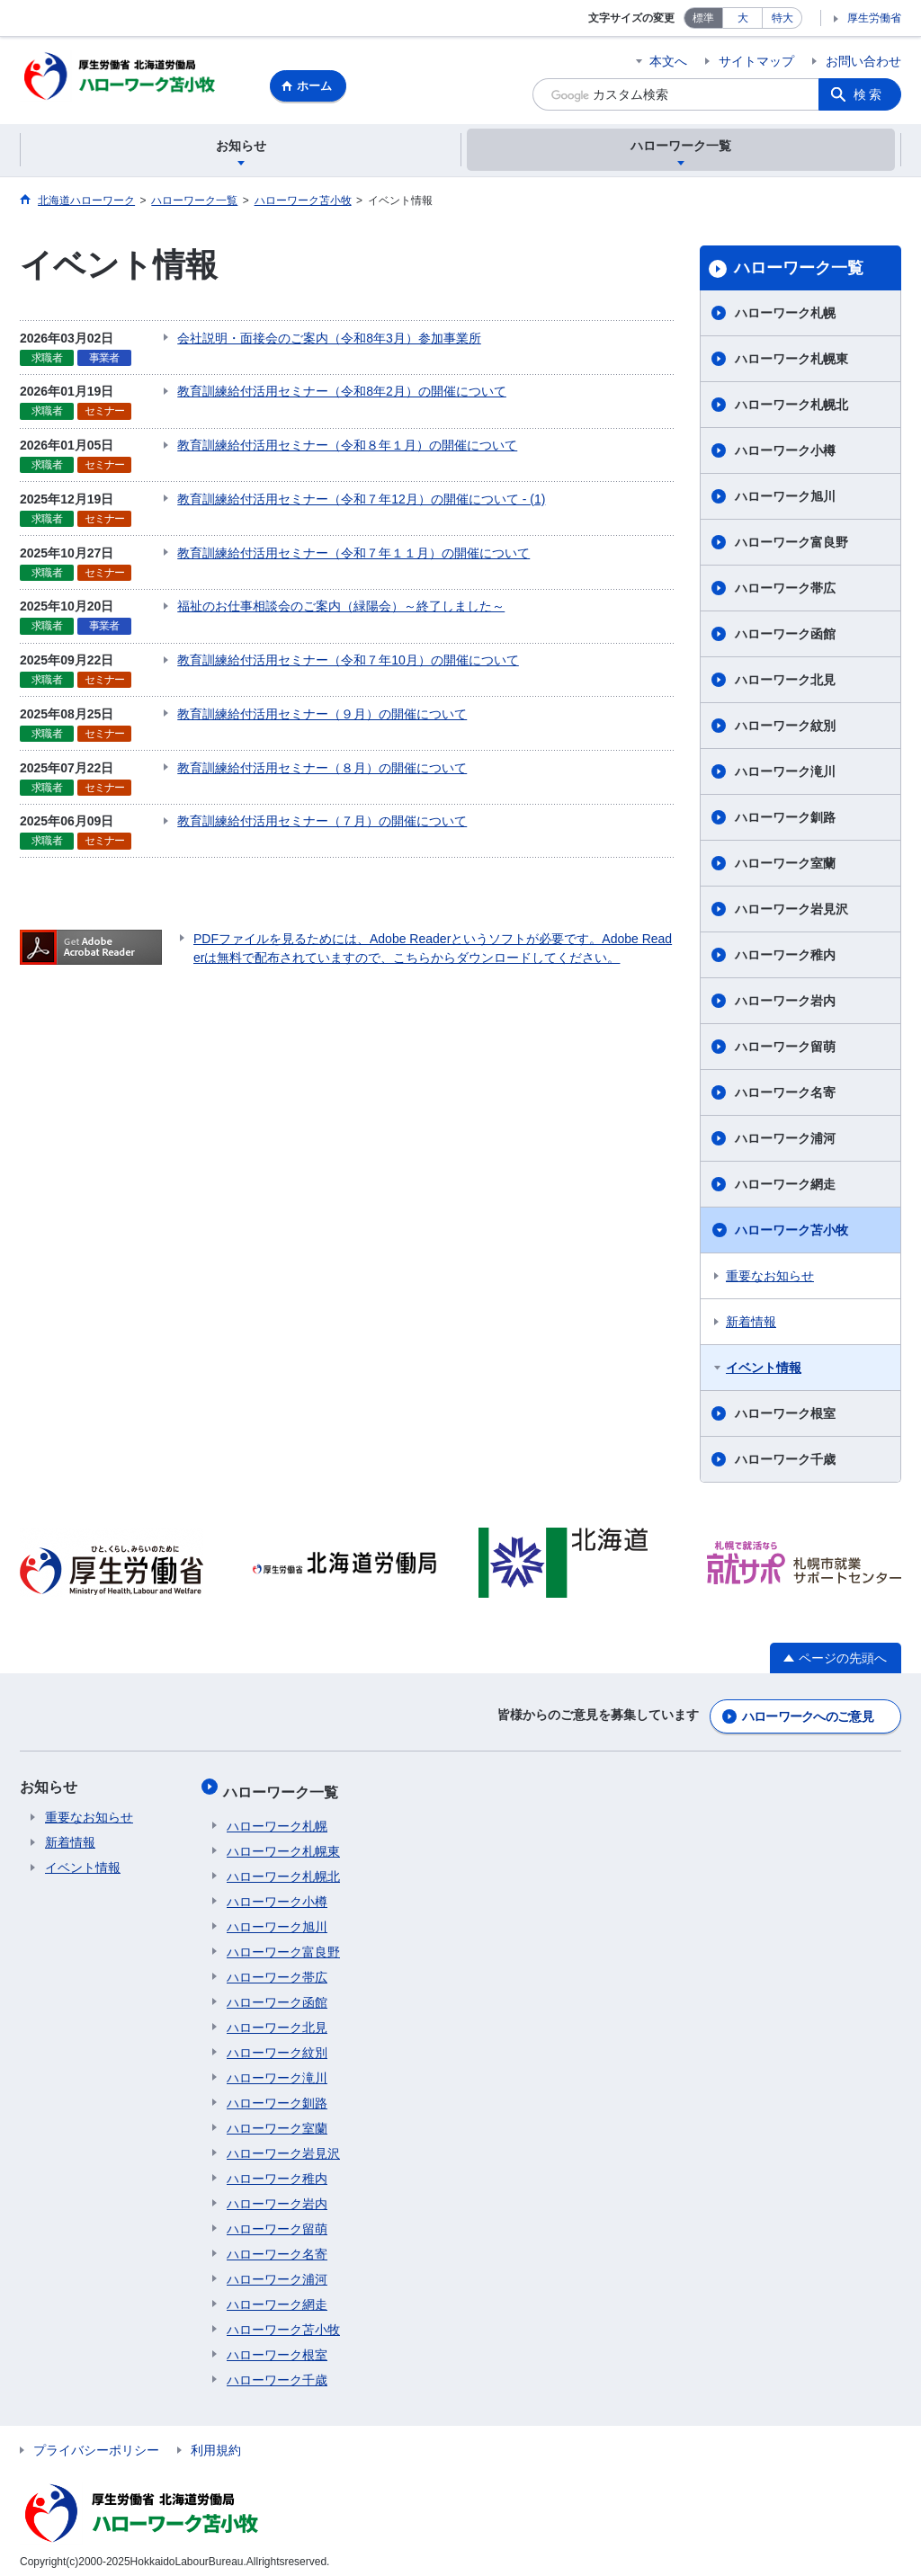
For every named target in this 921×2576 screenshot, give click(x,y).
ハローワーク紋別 (785, 728)
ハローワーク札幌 (785, 315)
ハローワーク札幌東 (791, 361)
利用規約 (216, 2441)
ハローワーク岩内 (785, 1003)
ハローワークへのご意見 (807, 1716)
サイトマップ (756, 61)
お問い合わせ (863, 61)
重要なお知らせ (770, 1278)
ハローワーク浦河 (785, 1141)
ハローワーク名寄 (785, 1095)
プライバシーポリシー (96, 2441)
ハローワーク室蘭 (785, 866)
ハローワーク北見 (785, 682)
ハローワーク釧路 (785, 820)
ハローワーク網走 (785, 1187)
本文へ (668, 61)
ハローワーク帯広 (785, 591)
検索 (869, 94)
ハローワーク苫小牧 (791, 1233)
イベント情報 (763, 1370)
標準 (703, 18)
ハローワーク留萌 (785, 1049)
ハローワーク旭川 (785, 499)
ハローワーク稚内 (785, 957)
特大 (782, 18)
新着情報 (751, 1324)
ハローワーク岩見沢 (791, 912)
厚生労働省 (874, 18)
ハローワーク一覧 (798, 271)
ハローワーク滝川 (785, 774)
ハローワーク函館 (785, 636)
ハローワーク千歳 (785, 1462)
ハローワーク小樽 (785, 453)
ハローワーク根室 (785, 1416)
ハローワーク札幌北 (791, 407)
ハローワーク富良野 (791, 545)
